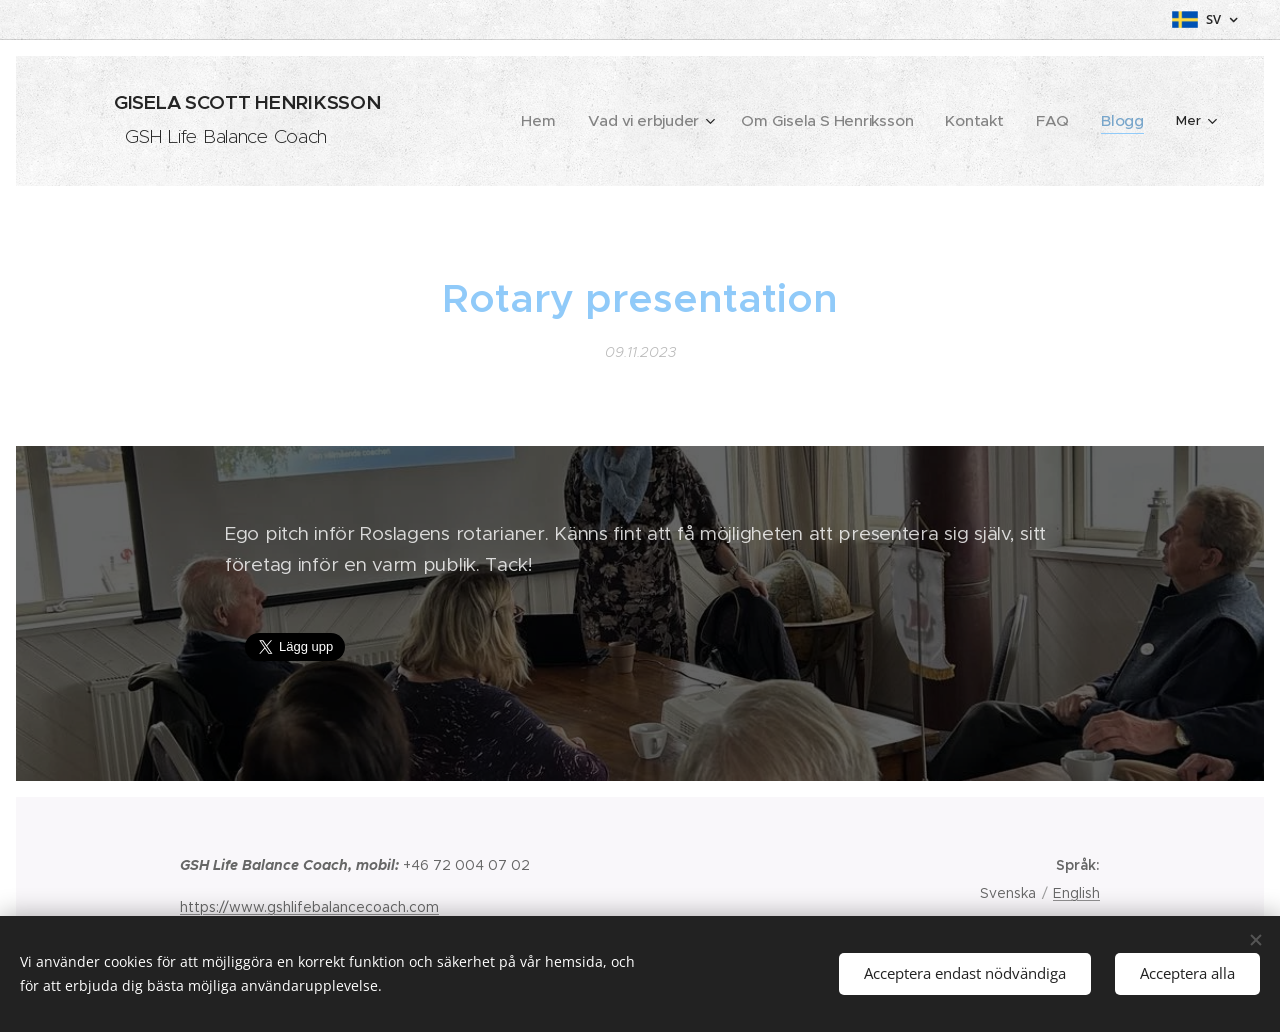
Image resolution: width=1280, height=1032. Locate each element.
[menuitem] (591, 121)
